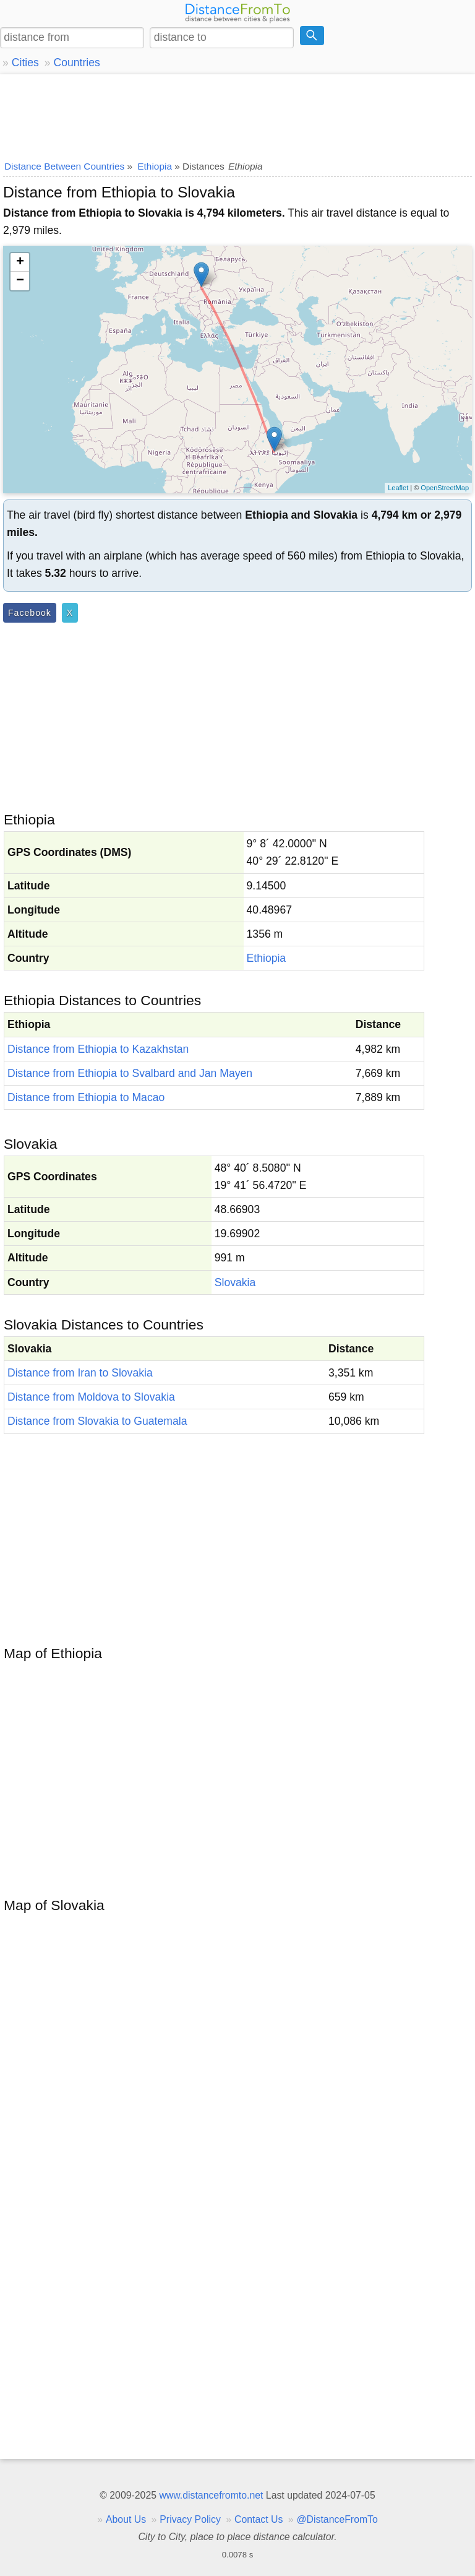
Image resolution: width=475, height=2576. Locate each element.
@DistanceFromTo (337, 2519)
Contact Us (258, 2519)
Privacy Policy (190, 2519)
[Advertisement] (237, 114)
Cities (25, 62)
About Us (126, 2519)
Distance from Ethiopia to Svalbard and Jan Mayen (129, 1073)
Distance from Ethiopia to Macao (86, 1097)
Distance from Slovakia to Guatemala (97, 1421)
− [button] (20, 281)
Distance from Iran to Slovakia (80, 1373)
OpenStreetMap (445, 487)
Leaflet (398, 487)
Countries (76, 62)
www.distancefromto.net (211, 2495)
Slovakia (235, 1282)
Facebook (29, 613)
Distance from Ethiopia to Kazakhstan (98, 1049)
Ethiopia (266, 958)
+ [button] (20, 262)
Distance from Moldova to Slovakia (91, 1397)
